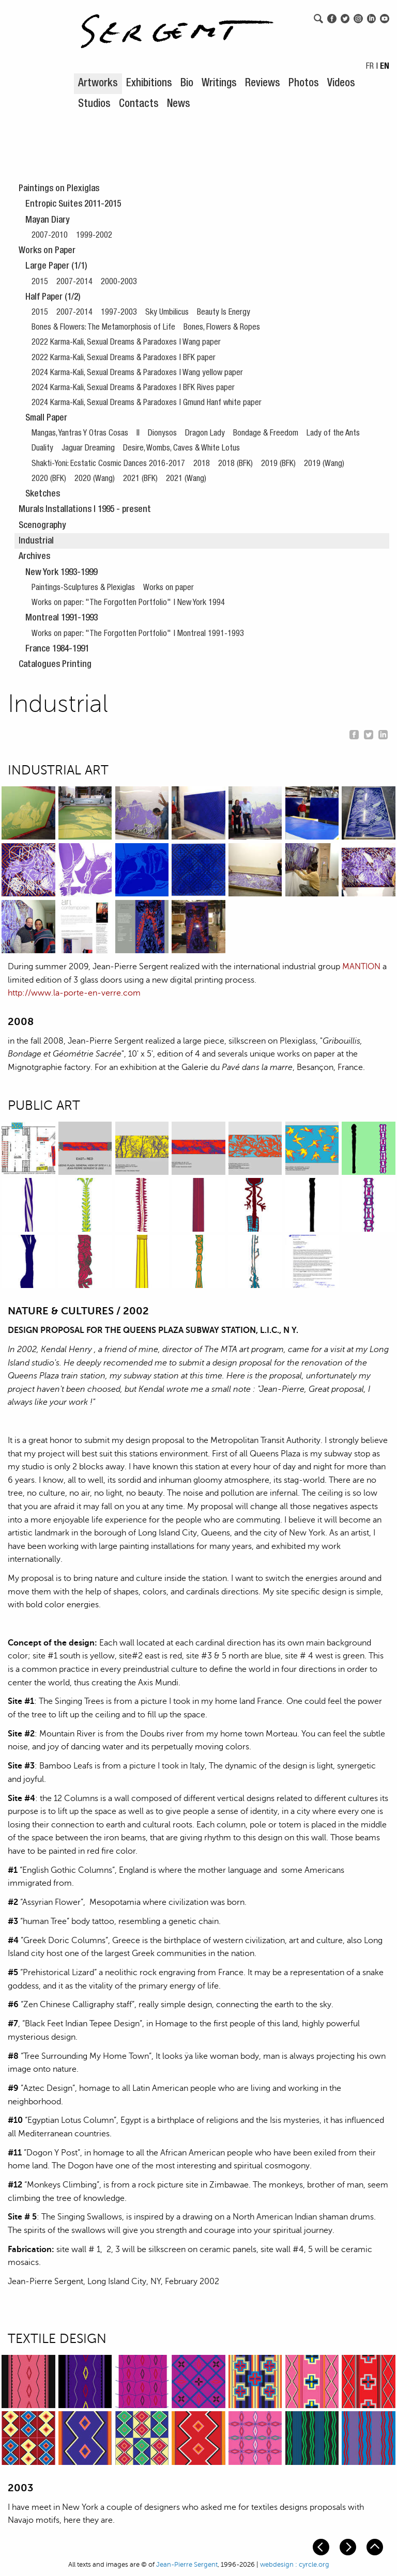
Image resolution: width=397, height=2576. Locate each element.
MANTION (361, 966)
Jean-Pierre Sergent (187, 2564)
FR (370, 67)
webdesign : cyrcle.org (294, 2564)
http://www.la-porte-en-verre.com (74, 993)
